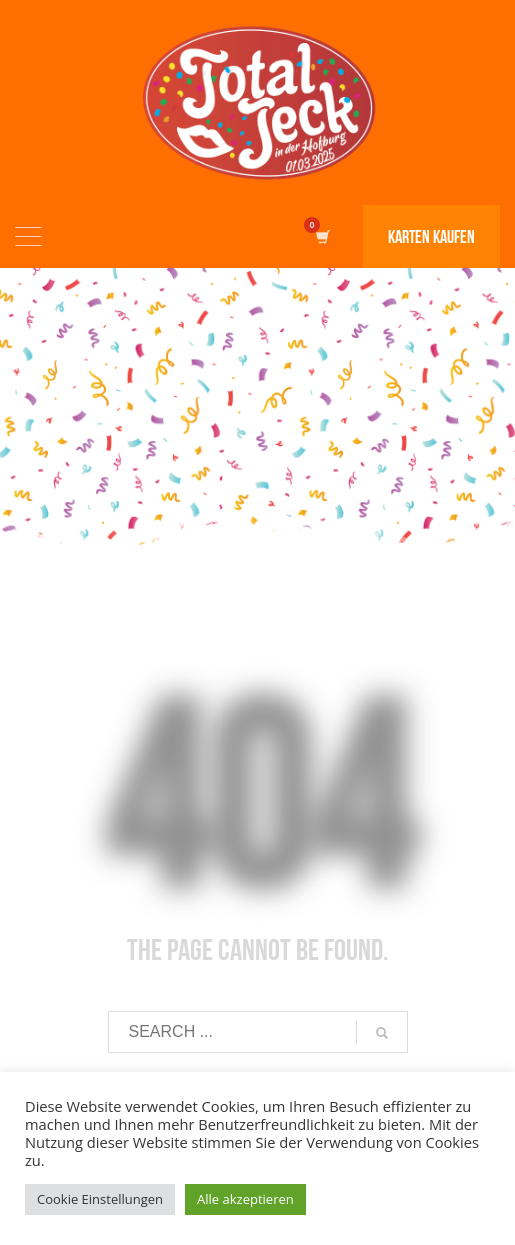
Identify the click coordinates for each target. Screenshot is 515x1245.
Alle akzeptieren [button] (245, 1199)
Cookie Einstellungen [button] (100, 1199)
